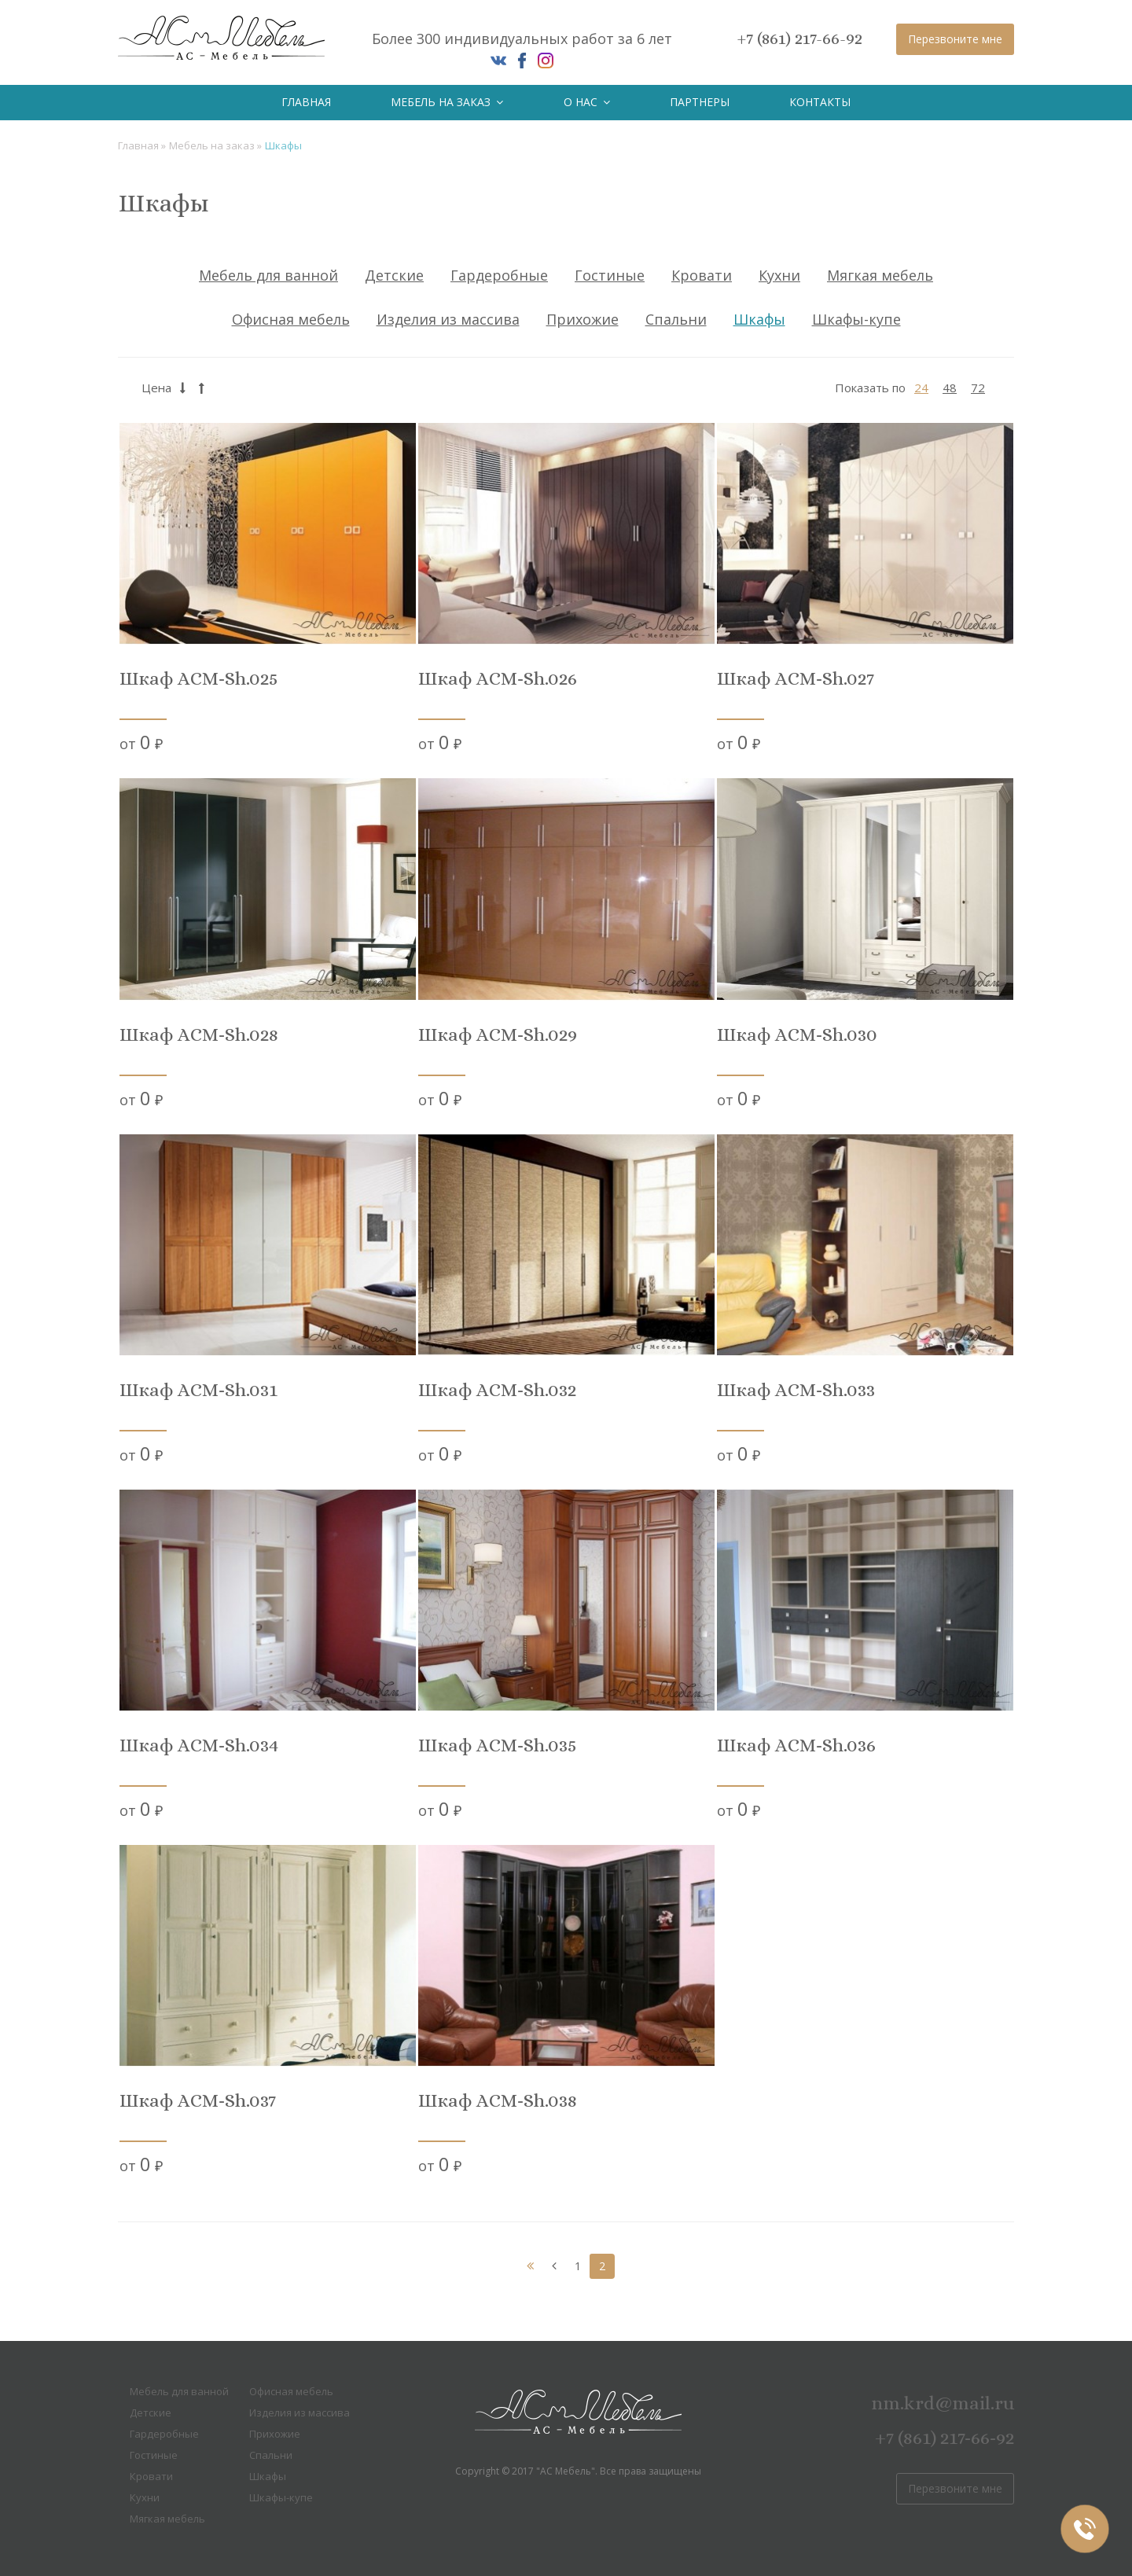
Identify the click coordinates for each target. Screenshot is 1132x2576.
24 (921, 387)
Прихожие (582, 319)
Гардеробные (499, 275)
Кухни (779, 275)
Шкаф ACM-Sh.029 (497, 1034)
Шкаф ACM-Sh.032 (497, 1390)
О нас (587, 102)
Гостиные (610, 275)
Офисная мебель (291, 319)
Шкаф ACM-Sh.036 (796, 1745)
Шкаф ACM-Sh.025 (198, 678)
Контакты (820, 102)
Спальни (676, 319)
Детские (394, 275)
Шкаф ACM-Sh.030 (797, 1034)
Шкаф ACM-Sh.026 (497, 678)
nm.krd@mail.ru (942, 2403)
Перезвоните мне (955, 38)
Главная (306, 102)
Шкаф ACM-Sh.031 (198, 1390)
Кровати (701, 275)
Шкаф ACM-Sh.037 (197, 2100)
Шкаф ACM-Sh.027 (795, 678)
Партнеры (700, 102)
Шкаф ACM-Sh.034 (198, 1745)
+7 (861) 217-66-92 (799, 38)
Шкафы (759, 319)
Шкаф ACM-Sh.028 (198, 1034)
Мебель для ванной (268, 275)
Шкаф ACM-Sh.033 (796, 1390)
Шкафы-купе (856, 319)
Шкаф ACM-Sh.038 (497, 2100)
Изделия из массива (448, 319)
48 (950, 387)
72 (978, 387)
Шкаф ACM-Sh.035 (497, 1745)
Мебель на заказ (447, 102)
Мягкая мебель (880, 275)
